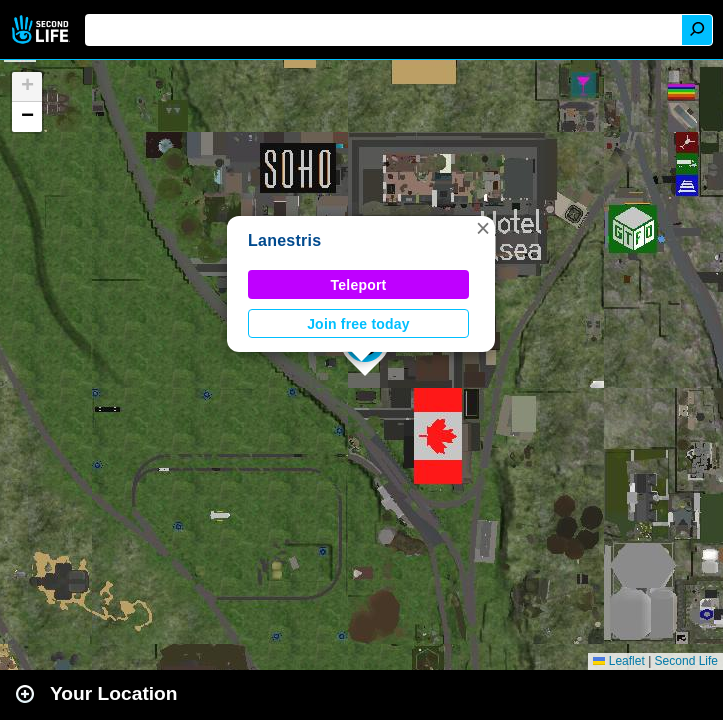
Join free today (358, 324)
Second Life (42, 29)
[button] (483, 228)
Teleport (359, 285)
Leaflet (618, 661)
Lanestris (284, 240)
